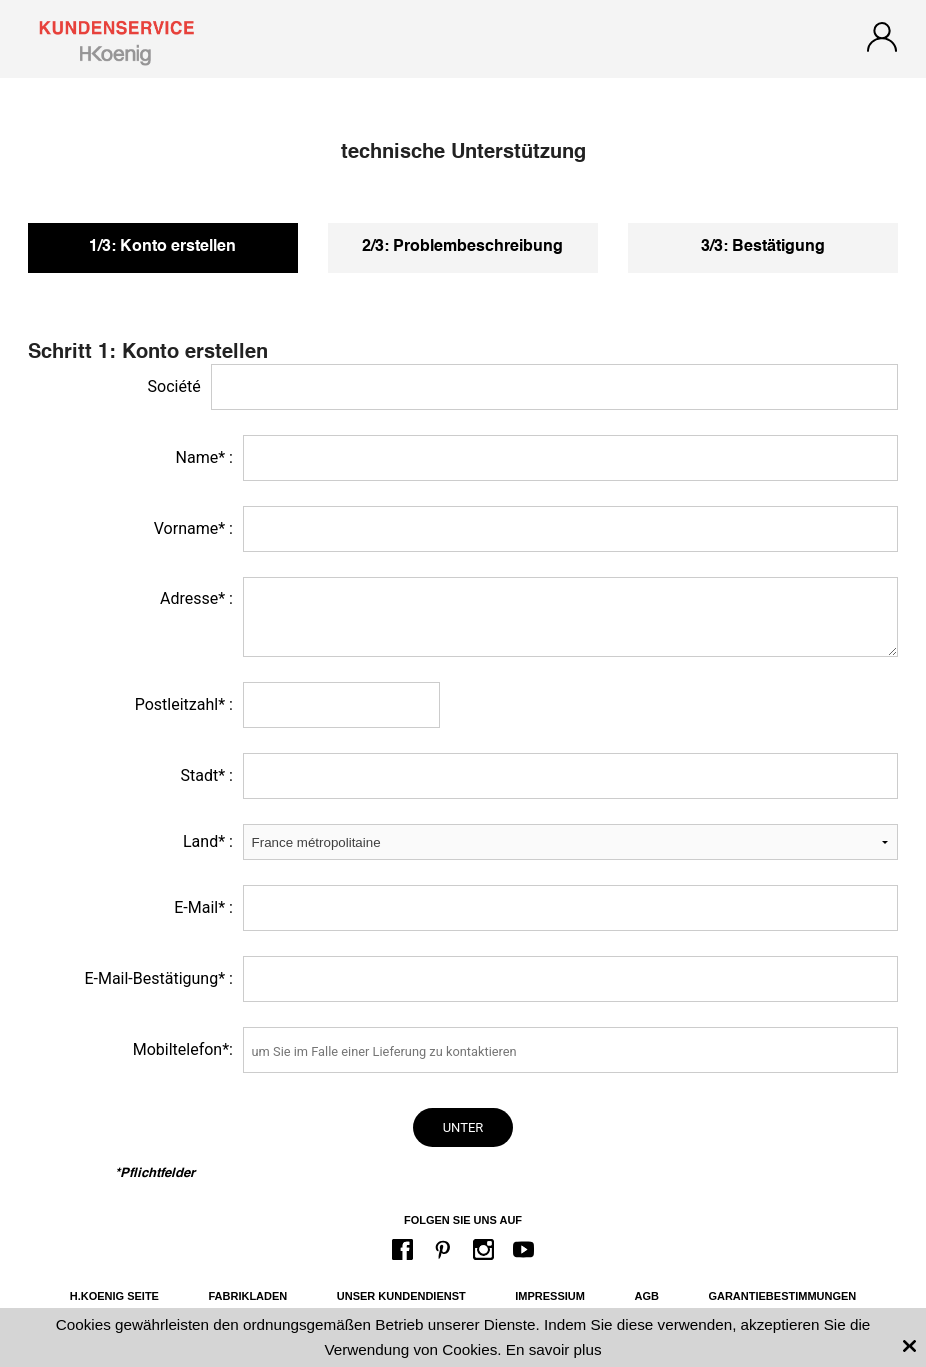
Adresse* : (196, 598)
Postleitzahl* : (184, 704)
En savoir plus (554, 1349)
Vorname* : (193, 528)
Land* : (208, 841)
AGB (646, 1296)
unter (463, 1127)
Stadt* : (206, 775)
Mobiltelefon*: (183, 1049)
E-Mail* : (203, 907)
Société (174, 386)
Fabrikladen (247, 1296)
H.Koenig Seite (114, 1296)
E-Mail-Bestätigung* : (158, 978)
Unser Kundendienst (401, 1296)
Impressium (550, 1296)
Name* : (204, 457)
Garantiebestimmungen (782, 1296)
